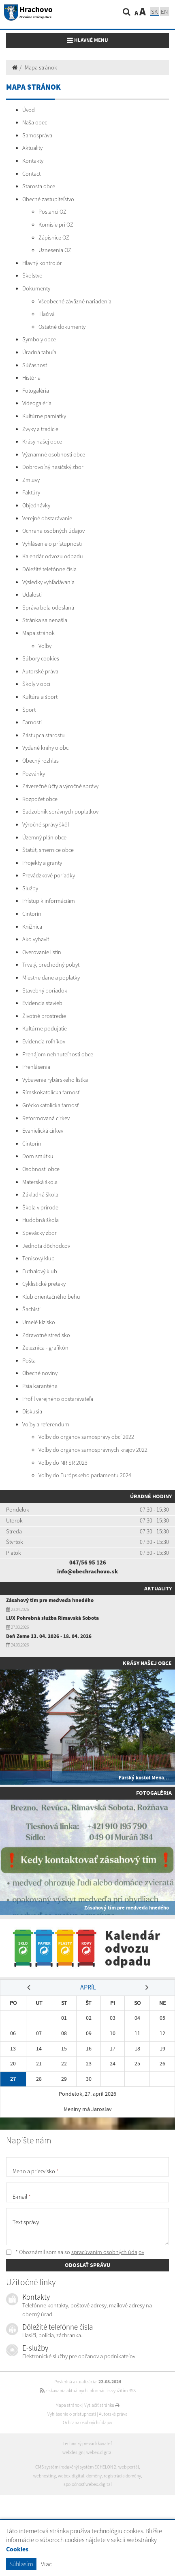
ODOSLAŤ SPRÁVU (87, 2265)
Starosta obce (38, 186)
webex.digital (99, 2452)
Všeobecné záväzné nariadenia (74, 301)
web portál (128, 2467)
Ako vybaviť (35, 939)
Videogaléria (36, 403)
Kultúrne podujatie (44, 1028)
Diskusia (32, 1411)
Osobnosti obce (41, 1169)
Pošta (29, 1360)
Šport (29, 709)
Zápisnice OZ (53, 237)
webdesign (72, 2452)
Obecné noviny (40, 1373)
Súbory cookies (40, 658)
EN (164, 11)
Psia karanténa (40, 1386)
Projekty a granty (42, 862)
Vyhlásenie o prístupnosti (52, 543)
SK (154, 11)
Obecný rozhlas (40, 760)
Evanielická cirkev (42, 1130)
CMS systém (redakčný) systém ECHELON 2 (75, 2467)
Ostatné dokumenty (61, 326)
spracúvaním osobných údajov (107, 2252)
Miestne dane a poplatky (51, 977)
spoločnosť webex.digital (88, 2484)
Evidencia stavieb (42, 1003)
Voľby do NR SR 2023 (63, 1462)
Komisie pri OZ (55, 224)
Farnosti (32, 722)
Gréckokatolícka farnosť (50, 1105)
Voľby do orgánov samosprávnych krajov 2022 (92, 1449)
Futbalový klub (39, 1271)
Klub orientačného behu (51, 1296)
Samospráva (37, 135)
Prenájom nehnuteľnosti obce (57, 1054)
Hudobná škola (40, 1220)
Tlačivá (46, 314)
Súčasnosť (34, 365)
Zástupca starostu (43, 735)
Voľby (44, 646)
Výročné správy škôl (45, 824)
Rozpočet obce (40, 799)
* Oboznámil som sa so (75, 2252)
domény (94, 2476)
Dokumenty (36, 288)
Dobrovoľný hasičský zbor (52, 467)
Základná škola (40, 1194)
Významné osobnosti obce (53, 454)
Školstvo (32, 275)
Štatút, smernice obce (48, 850)
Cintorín (31, 913)
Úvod (28, 110)
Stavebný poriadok (44, 990)
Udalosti (32, 594)
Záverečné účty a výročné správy (60, 786)
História (31, 377)
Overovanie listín (41, 952)
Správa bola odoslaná (48, 607)
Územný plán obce (44, 837)
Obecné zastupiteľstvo (48, 199)
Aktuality (32, 147)
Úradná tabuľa (39, 352)
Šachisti (31, 1309)
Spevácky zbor (39, 1232)
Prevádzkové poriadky (48, 875)
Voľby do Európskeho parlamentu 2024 (84, 1475)
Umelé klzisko (38, 1322)
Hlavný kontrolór (42, 263)
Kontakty (32, 160)
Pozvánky (33, 773)
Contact (31, 173)
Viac (46, 2564)
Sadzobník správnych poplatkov (60, 811)
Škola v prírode (40, 1207)
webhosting (44, 2476)
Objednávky (36, 505)
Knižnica (32, 926)
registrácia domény (122, 2476)
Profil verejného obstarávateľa (57, 1399)
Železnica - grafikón (45, 1347)
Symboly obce (39, 339)
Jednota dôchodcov (46, 1245)
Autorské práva (40, 671)
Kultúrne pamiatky (44, 416)
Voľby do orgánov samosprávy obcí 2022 (86, 1436)
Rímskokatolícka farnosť (50, 1092)
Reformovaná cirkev (46, 1118)
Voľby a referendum (45, 1424)
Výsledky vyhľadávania (48, 582)
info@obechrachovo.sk (87, 1571)
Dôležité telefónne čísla (49, 569)
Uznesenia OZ (54, 250)
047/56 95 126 (87, 1562)
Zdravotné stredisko (46, 1335)
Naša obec (34, 122)
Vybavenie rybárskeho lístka (55, 1079)
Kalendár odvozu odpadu (52, 556)
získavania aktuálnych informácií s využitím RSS (88, 2390)
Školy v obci (36, 684)
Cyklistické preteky (44, 1283)
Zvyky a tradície (40, 429)
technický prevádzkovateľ (87, 2443)
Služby (30, 888)
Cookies (17, 2549)
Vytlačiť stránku (102, 2405)
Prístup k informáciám (48, 900)
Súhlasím (21, 2564)
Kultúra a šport (40, 696)
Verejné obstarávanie (47, 518)
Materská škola (40, 1182)
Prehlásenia (36, 1066)
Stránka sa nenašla (44, 620)
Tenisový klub (38, 1258)
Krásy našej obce (42, 441)
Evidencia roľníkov (43, 1041)
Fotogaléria (35, 390)
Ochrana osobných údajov (53, 530)
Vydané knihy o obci (46, 747)
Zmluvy (31, 480)
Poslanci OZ (52, 211)
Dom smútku (37, 1156)
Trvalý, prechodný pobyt (50, 964)
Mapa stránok (41, 67)
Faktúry (31, 492)
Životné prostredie (44, 1016)
